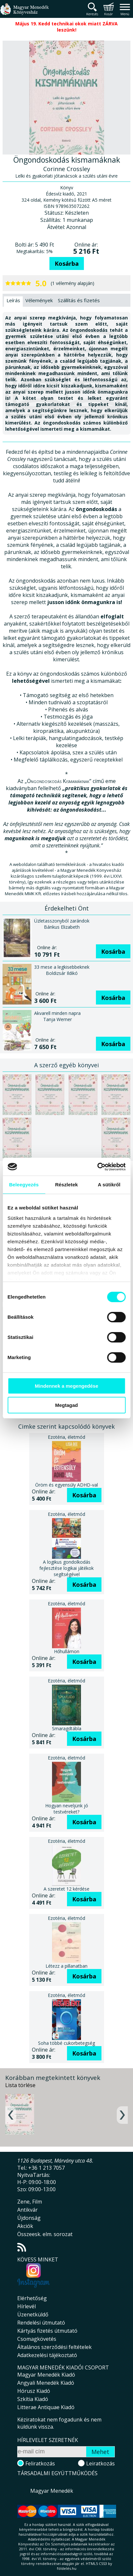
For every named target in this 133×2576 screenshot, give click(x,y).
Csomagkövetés (36, 2338)
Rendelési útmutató (41, 2322)
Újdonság (29, 2217)
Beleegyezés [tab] (24, 1184)
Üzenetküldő (32, 2314)
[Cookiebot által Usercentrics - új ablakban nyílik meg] (97, 1167)
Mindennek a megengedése (66, 1386)
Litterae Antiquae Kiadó (45, 2407)
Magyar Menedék (51, 2490)
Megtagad (66, 1405)
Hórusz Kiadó (33, 2390)
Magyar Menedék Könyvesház (24, 13)
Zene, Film (29, 2201)
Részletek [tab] (66, 1184)
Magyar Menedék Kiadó (46, 2374)
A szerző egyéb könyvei (66, 1065)
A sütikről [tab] (109, 1184)
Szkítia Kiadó (32, 2399)
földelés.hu (66, 2568)
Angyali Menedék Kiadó (45, 2382)
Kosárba (67, 263)
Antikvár (27, 2209)
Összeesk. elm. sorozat (45, 2234)
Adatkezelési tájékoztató (47, 2355)
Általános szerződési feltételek (54, 2347)
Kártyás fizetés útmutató (47, 2330)
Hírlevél (26, 2306)
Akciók (25, 2226)
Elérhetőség (32, 2298)
